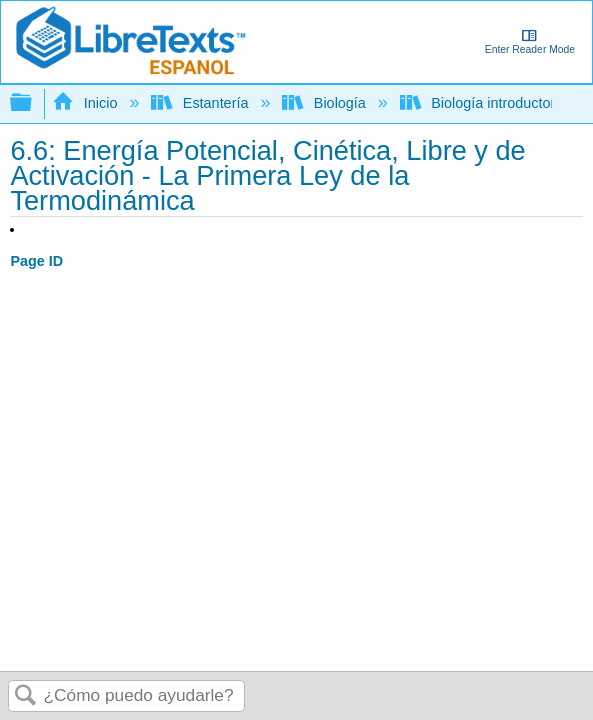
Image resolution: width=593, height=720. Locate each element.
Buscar (26, 696)
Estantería (201, 103)
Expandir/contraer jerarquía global (34, 103)
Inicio (86, 103)
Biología (325, 103)
